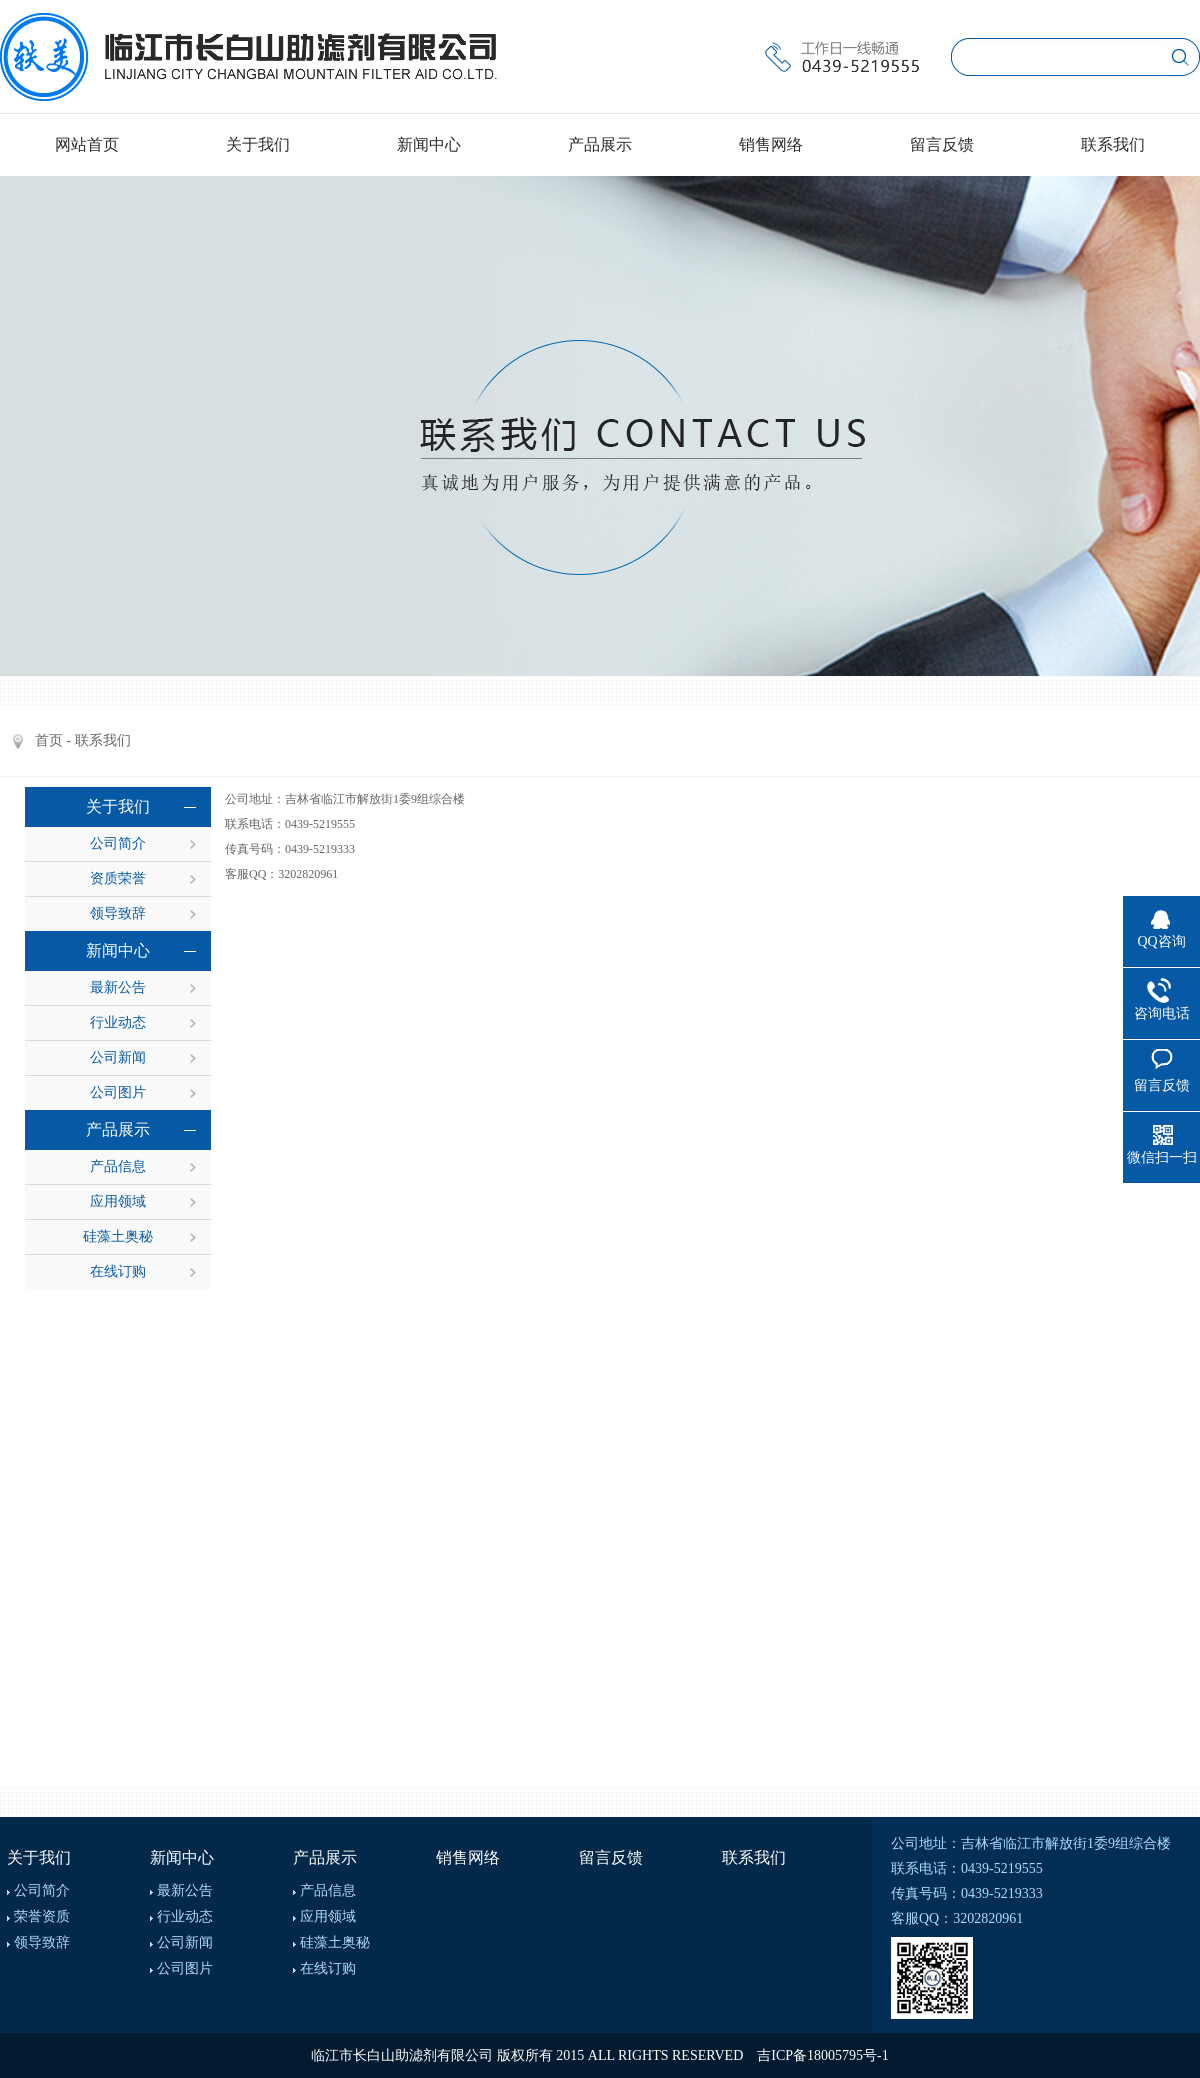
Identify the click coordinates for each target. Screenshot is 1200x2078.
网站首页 (87, 144)
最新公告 (118, 987)
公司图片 (118, 1092)
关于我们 (258, 144)
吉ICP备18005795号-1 (822, 2055)
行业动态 (118, 1022)
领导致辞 (118, 913)
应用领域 (118, 1201)
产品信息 (118, 1166)
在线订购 (118, 1271)
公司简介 (118, 843)
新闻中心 (429, 144)
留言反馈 (942, 144)
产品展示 (600, 144)
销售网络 (771, 144)
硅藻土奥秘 (118, 1236)
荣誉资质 (42, 1916)
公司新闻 (118, 1057)
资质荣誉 (118, 878)
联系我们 (1113, 144)
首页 (49, 740)
